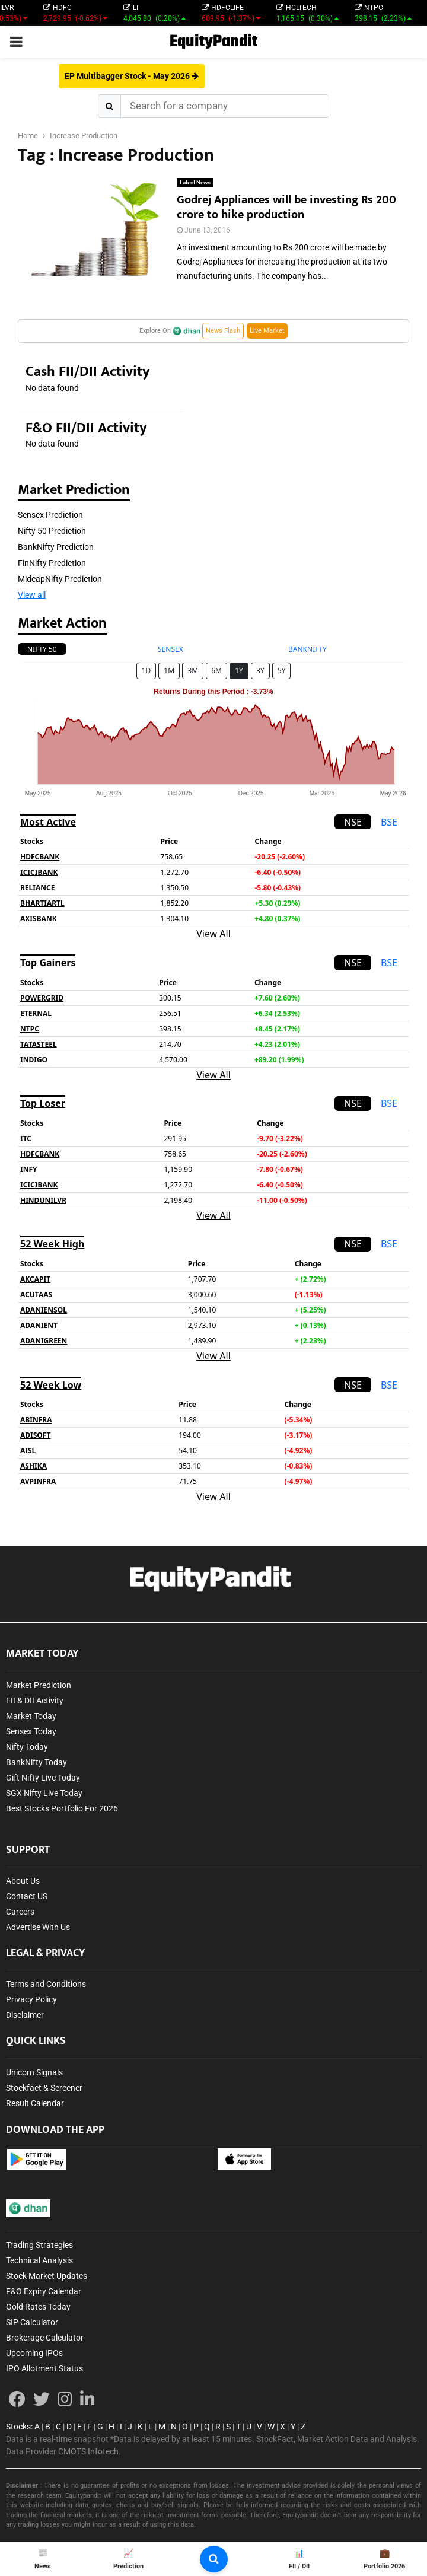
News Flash (223, 331)
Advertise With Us (38, 1927)
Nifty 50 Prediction (52, 531)
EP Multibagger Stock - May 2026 (132, 76)
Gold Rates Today (38, 2306)
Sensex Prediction (50, 515)
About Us (23, 1881)
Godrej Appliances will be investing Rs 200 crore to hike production (286, 207)
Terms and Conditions (46, 1984)
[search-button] (214, 2559)
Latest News (195, 182)
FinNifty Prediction (52, 563)
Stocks (18, 2426)
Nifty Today (27, 1747)
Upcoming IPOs (34, 2353)
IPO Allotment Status (44, 2368)
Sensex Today (31, 1731)
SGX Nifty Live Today (44, 1793)
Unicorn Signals (34, 2072)
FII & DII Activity (34, 1700)
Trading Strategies (39, 2245)
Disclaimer (25, 2015)
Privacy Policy (31, 1999)
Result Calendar (35, 2103)
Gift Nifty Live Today (43, 1777)
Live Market (267, 331)
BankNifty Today (36, 1762)
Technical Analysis (39, 2260)
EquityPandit (213, 42)
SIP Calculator (32, 2322)
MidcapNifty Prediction (60, 579)
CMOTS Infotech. (89, 2451)
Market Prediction (38, 1685)
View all (32, 595)
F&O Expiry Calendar (43, 2291)
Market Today (31, 1716)
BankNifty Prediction (56, 547)
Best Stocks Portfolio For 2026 (62, 1808)
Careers (20, 1911)
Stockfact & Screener (44, 2088)
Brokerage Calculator (45, 2337)
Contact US (26, 1896)
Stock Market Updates (46, 2276)
